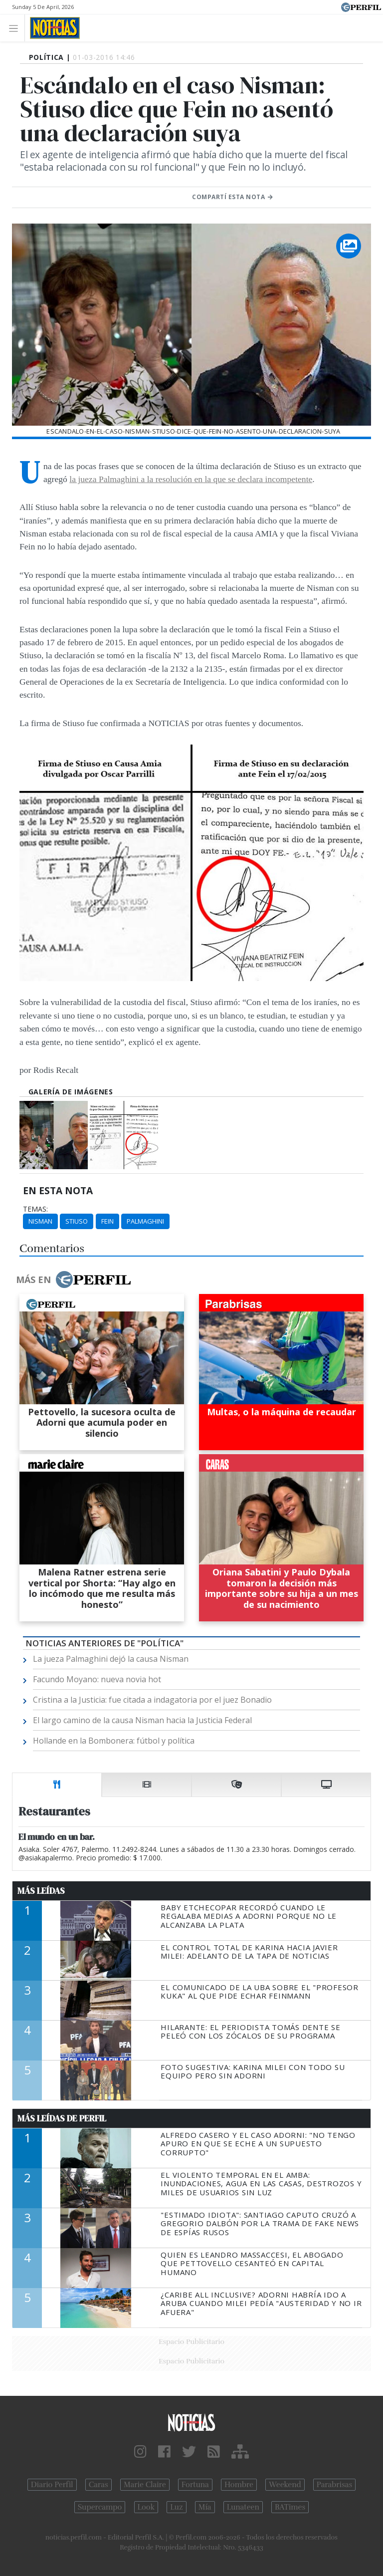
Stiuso (76, 1221)
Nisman (40, 1221)
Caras (98, 2484)
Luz (176, 2507)
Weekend (285, 2484)
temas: (35, 1209)
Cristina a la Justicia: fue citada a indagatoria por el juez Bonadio (152, 1699)
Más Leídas (41, 1891)
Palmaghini (145, 1221)
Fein (107, 1221)
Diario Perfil (52, 2484)
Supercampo (100, 2507)
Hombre (238, 2484)
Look (146, 2507)
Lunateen (243, 2507)
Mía (204, 2507)
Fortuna (195, 2484)
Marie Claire (145, 2484)
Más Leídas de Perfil (61, 2118)
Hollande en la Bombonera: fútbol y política (113, 1740)
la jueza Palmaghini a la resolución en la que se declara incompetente (190, 479)
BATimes (290, 2507)
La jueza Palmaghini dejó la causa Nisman (111, 1658)
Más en (73, 1279)
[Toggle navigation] (16, 27)
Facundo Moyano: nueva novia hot (97, 1679)
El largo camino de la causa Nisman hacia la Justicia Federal (142, 1720)
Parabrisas (334, 2484)
